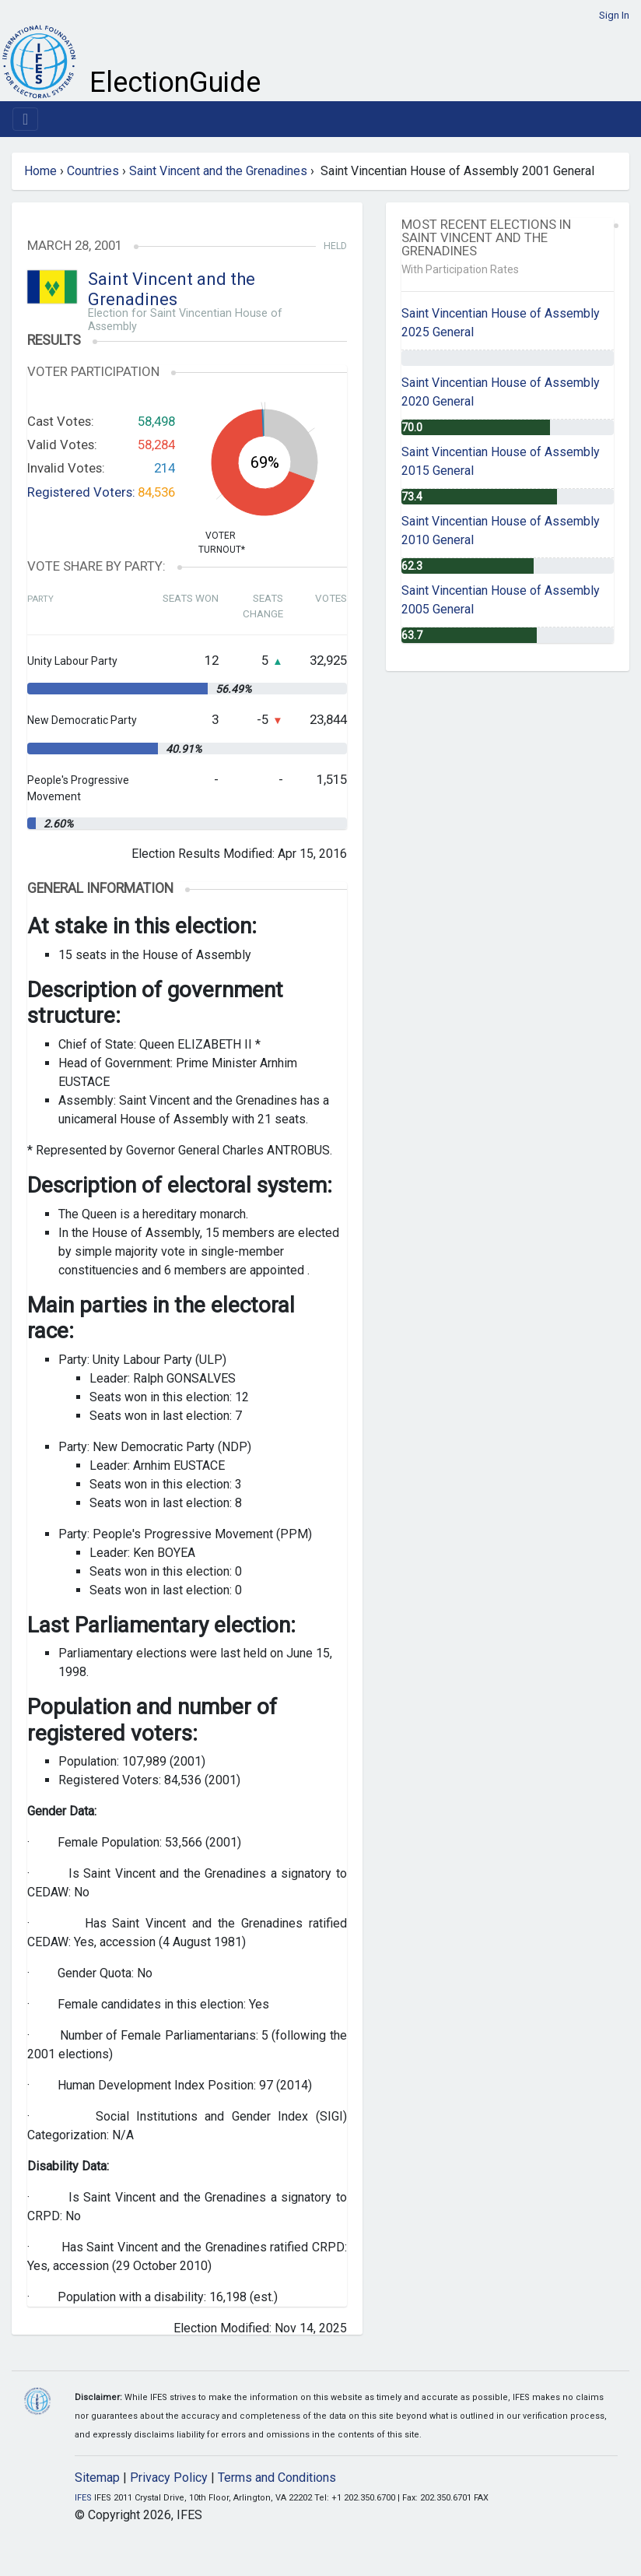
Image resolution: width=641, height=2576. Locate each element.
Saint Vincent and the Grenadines (218, 170)
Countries (93, 170)
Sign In (614, 15)
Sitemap (97, 2477)
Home (40, 170)
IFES (83, 2498)
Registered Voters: (81, 492)
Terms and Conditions (277, 2477)
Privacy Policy (169, 2477)
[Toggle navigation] (25, 119)
